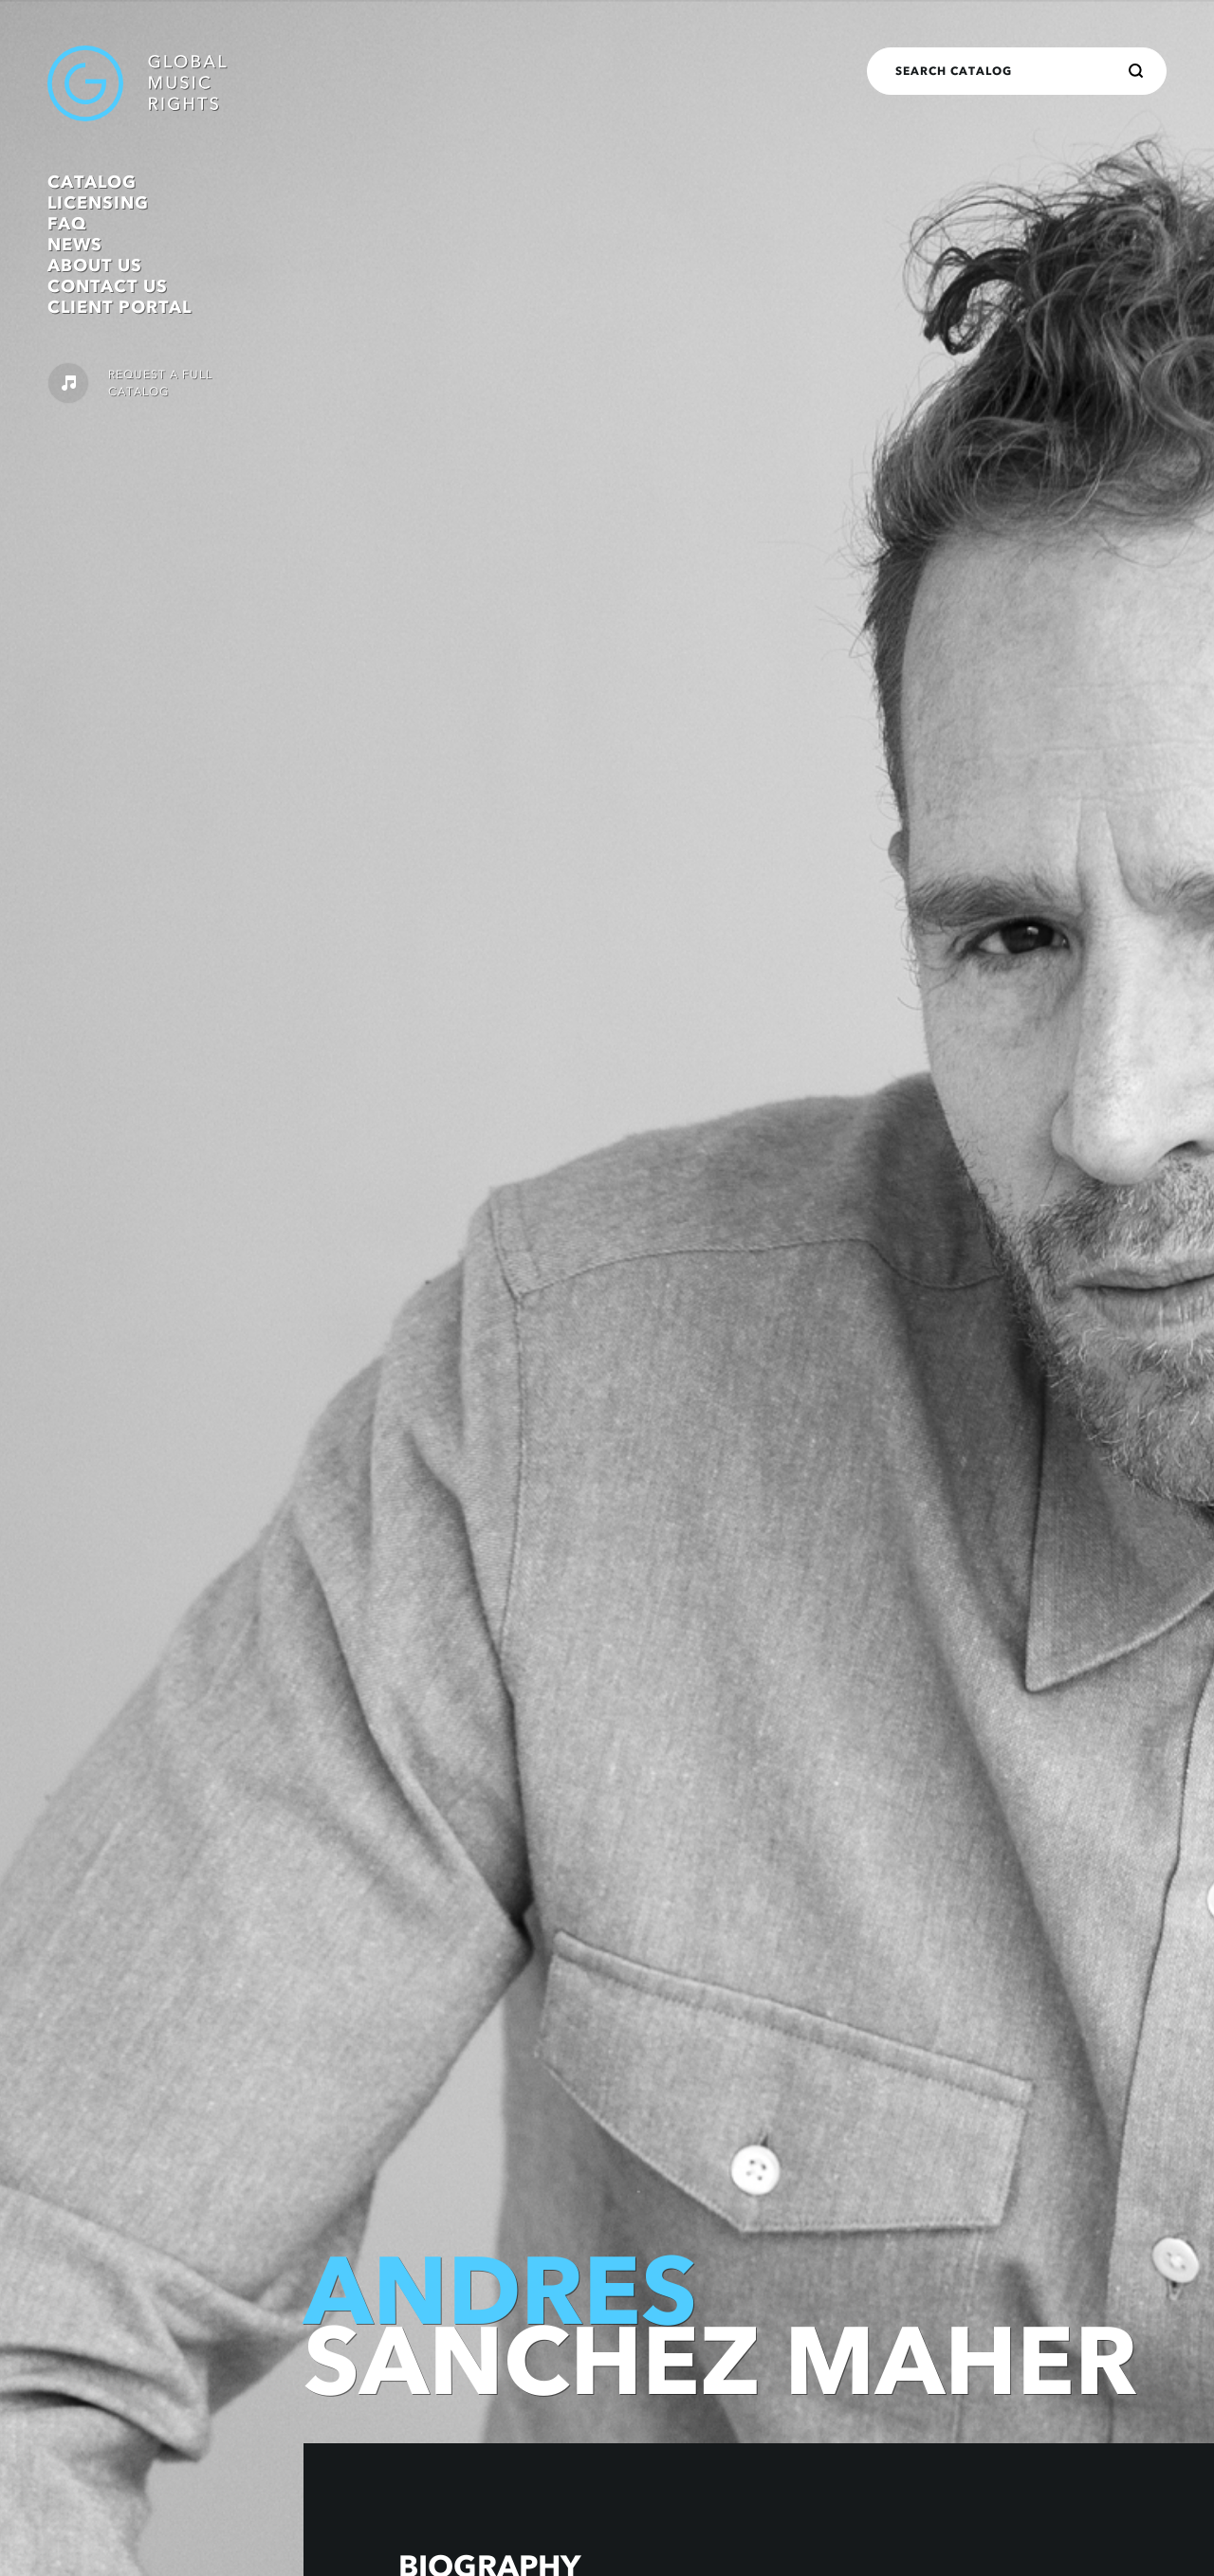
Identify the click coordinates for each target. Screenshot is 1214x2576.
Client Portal (119, 307)
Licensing (98, 202)
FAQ (66, 223)
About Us (94, 265)
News (74, 244)
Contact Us (107, 286)
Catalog (92, 182)
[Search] (1136, 71)
